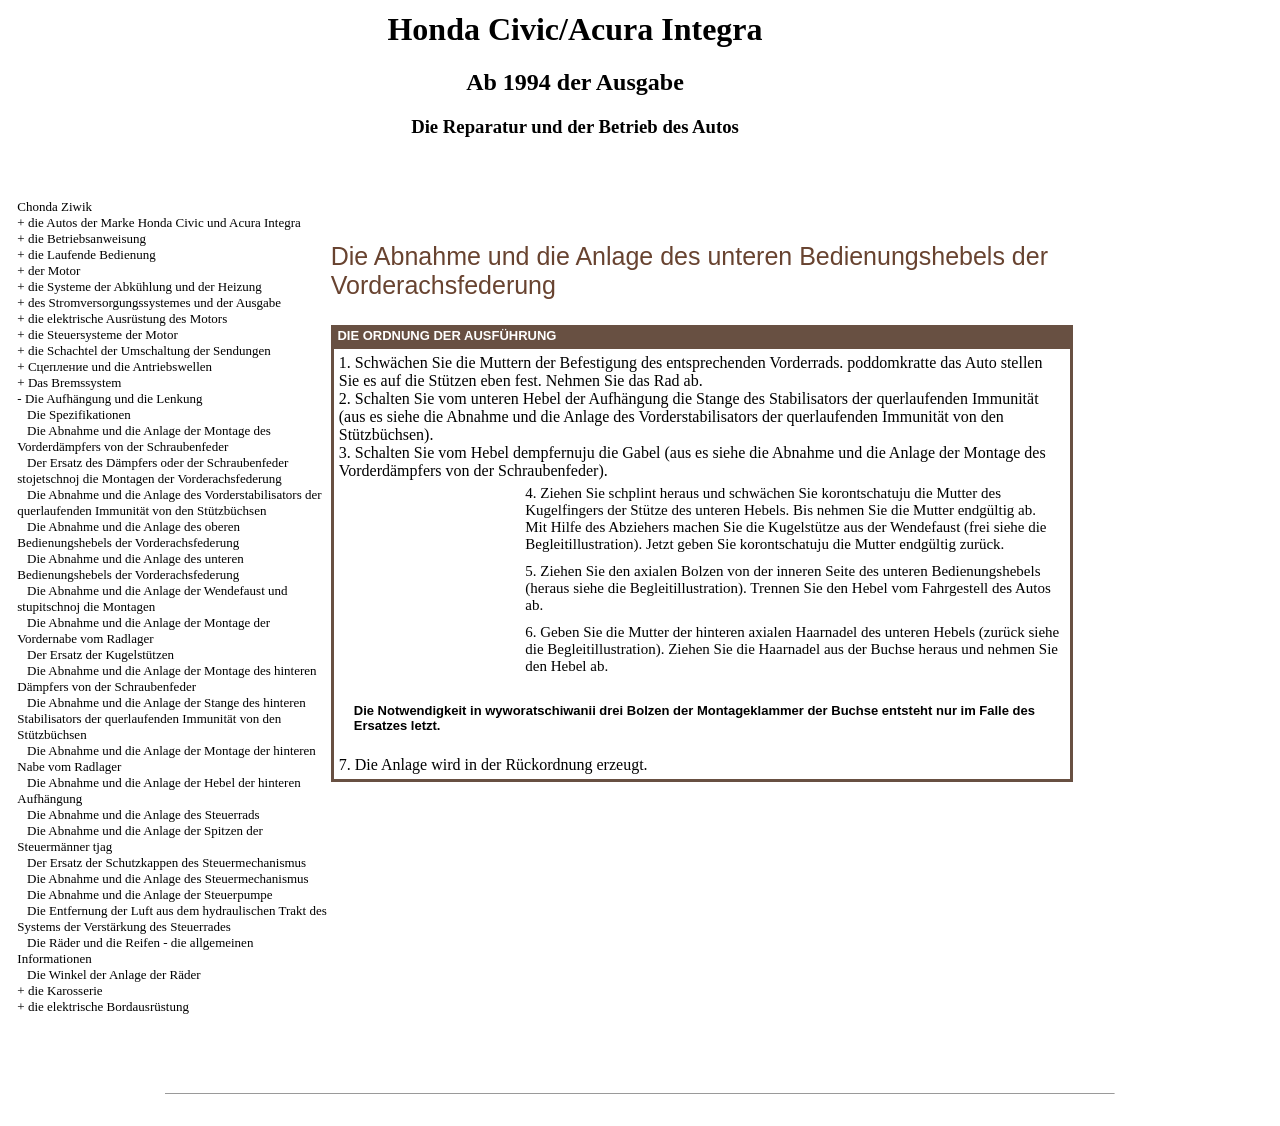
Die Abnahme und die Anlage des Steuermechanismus (168, 878)
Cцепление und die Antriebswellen (120, 366)
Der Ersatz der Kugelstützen (100, 654)
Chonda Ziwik (54, 206)
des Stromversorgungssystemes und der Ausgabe (154, 302)
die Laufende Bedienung (92, 254)
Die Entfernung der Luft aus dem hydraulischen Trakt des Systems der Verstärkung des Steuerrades (171, 918)
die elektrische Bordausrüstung (108, 1006)
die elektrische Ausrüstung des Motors (127, 318)
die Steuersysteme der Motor (103, 334)
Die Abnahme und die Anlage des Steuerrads (143, 814)
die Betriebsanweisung (87, 238)
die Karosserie (65, 990)
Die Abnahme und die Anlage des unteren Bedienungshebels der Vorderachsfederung (130, 566)
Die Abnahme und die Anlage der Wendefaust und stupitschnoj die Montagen (152, 598)
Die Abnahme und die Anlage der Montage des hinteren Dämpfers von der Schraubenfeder (166, 678)
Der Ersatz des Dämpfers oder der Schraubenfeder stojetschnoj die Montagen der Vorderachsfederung (152, 470)
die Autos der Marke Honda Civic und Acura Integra (164, 222)
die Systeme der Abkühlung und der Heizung (145, 286)
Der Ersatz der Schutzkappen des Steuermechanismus (166, 862)
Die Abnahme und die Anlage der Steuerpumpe (150, 894)
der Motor (54, 270)
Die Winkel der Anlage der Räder (114, 974)
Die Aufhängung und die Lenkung (114, 398)
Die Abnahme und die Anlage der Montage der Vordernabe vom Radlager (143, 630)
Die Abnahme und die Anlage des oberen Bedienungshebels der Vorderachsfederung (128, 534)
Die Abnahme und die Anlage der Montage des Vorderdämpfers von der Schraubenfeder (143, 438)
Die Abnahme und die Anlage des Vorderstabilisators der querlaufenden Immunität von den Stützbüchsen (169, 502)
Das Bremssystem (75, 382)
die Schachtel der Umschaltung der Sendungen (149, 350)
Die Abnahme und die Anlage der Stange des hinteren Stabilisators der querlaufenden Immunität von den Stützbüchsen (161, 718)
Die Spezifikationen (79, 414)
